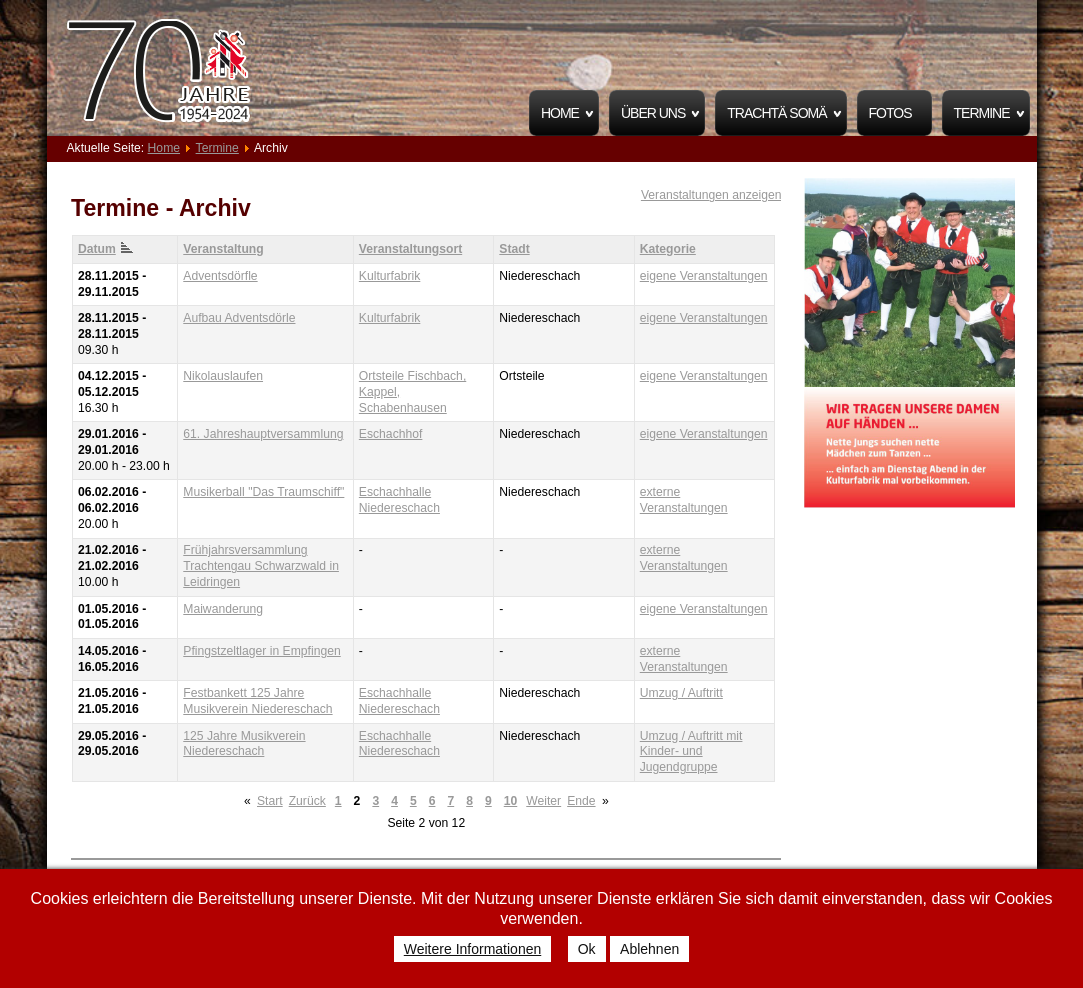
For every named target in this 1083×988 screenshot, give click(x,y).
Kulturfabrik (389, 276)
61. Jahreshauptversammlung (263, 434)
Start (270, 801)
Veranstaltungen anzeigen (711, 195)
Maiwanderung (223, 609)
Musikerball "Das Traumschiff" (263, 492)
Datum (105, 249)
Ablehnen (649, 949)
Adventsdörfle (220, 276)
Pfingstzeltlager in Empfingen (261, 651)
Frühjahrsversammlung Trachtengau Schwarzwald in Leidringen (261, 566)
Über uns (653, 113)
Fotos (890, 113)
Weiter (543, 801)
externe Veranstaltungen (684, 500)
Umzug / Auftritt (681, 693)
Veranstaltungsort (410, 249)
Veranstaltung (223, 249)
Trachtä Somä (776, 113)
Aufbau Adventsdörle (239, 318)
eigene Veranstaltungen (704, 276)
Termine (982, 113)
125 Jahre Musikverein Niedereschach (244, 744)
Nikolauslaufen (223, 376)
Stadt (514, 249)
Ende (581, 801)
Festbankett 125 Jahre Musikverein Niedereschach (257, 701)
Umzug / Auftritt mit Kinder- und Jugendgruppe (691, 752)
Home (560, 113)
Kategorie (668, 249)
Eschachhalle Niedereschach (399, 500)
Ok (587, 949)
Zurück (307, 801)
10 (511, 801)
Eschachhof (391, 434)
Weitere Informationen (472, 949)
